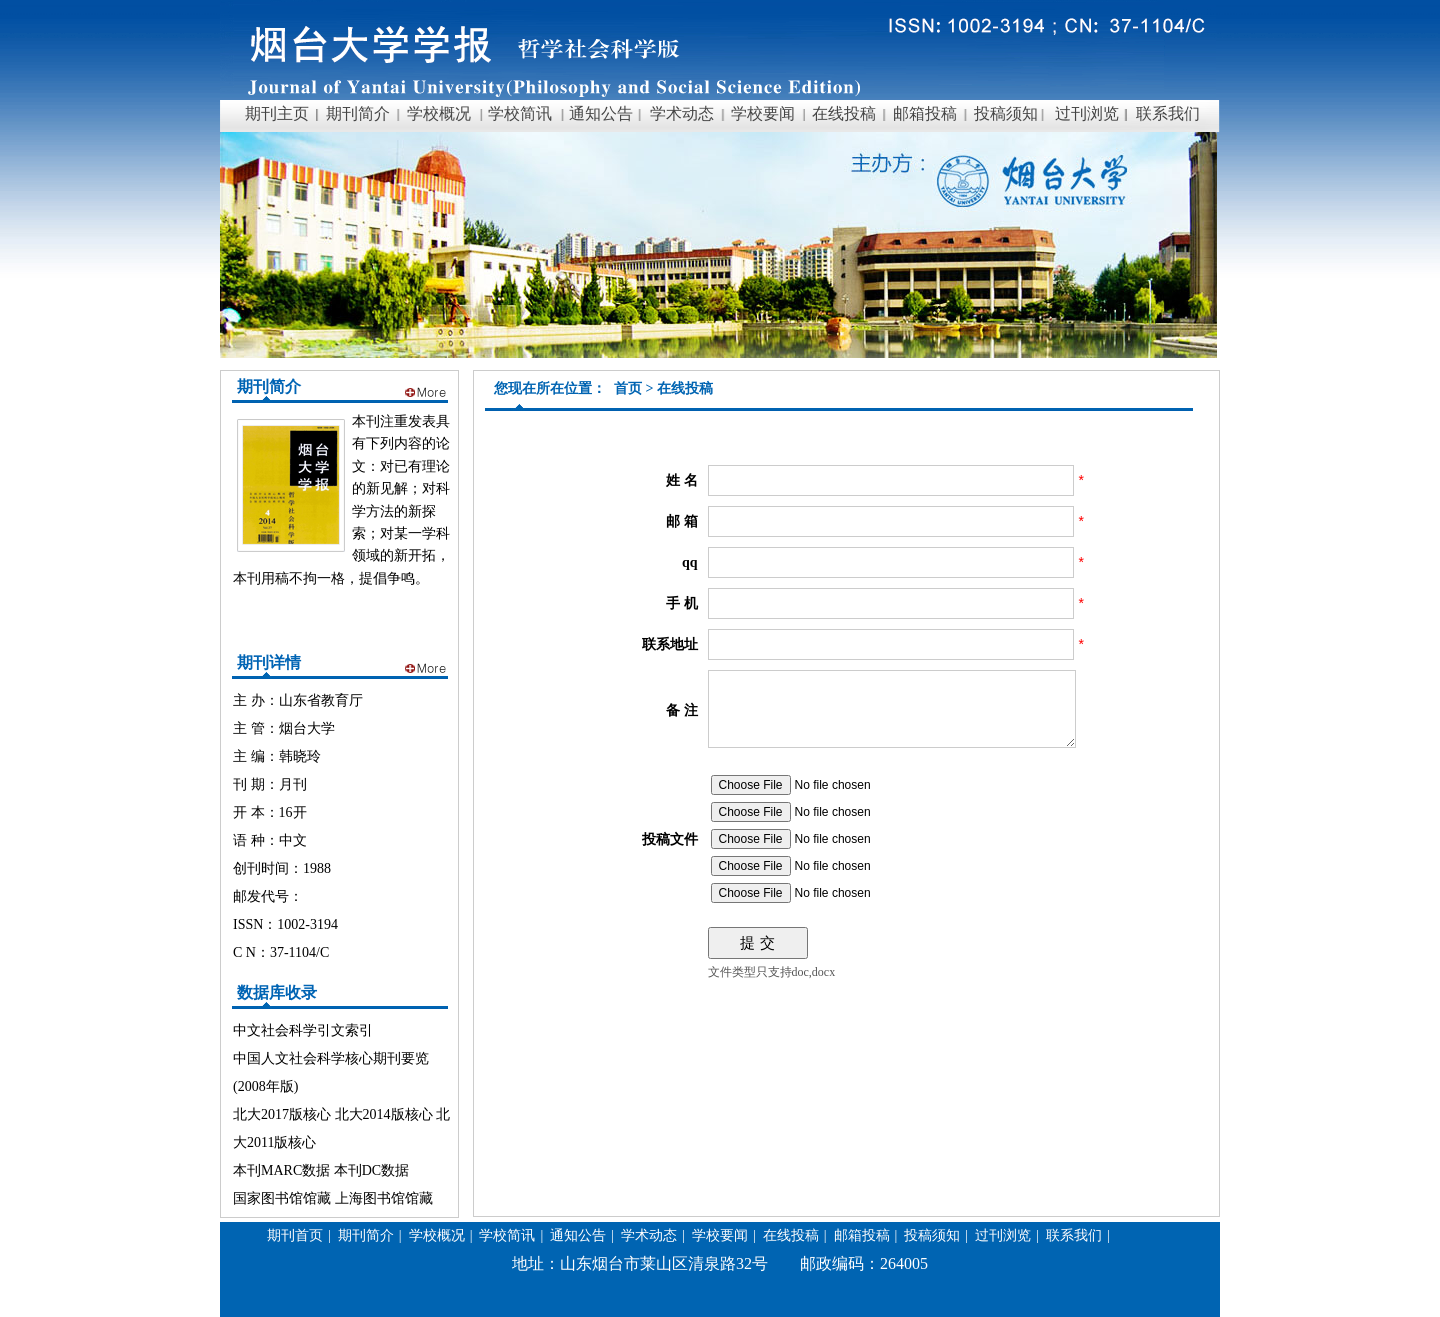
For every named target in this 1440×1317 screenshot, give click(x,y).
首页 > (635, 388)
